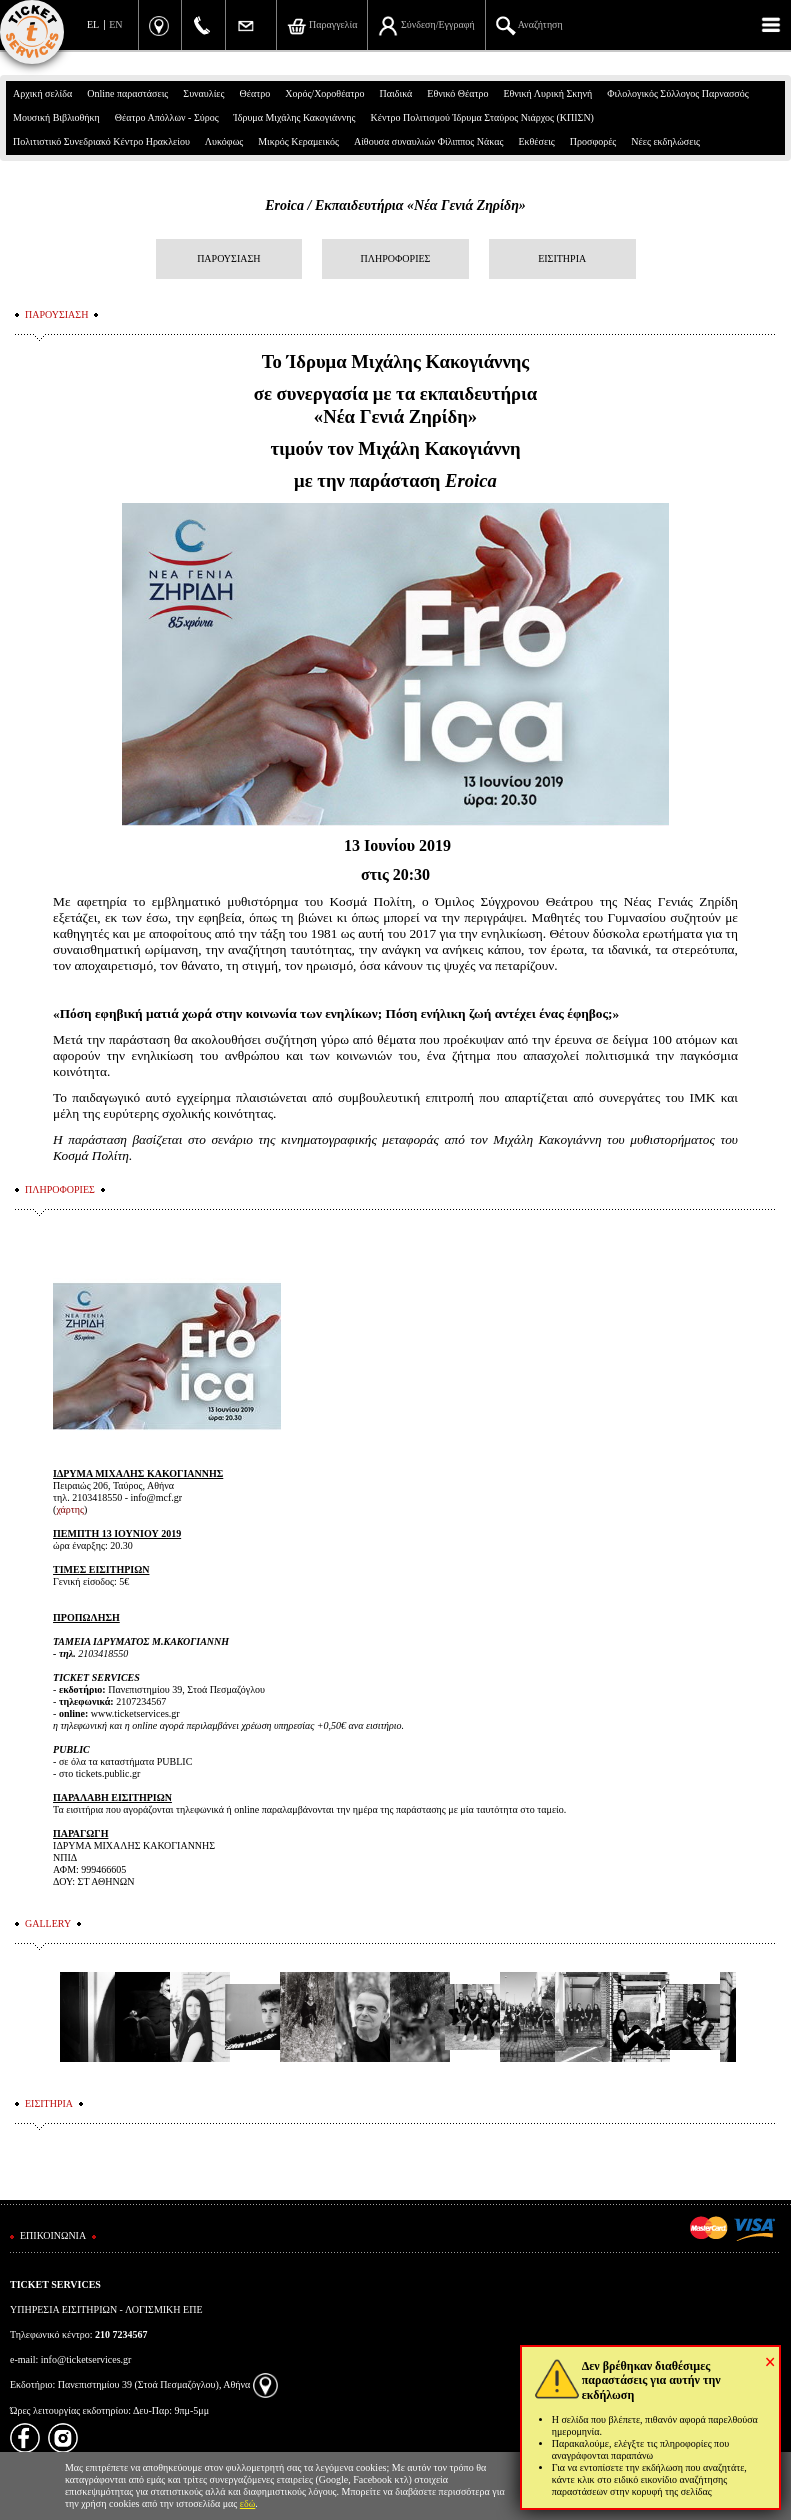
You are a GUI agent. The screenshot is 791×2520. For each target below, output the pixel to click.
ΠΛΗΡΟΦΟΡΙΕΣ (396, 258)
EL (93, 24)
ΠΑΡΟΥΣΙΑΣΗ (228, 258)
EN (115, 24)
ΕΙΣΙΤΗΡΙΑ (562, 258)
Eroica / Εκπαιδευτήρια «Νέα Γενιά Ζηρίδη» (395, 205)
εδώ (248, 2503)
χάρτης (70, 1509)
